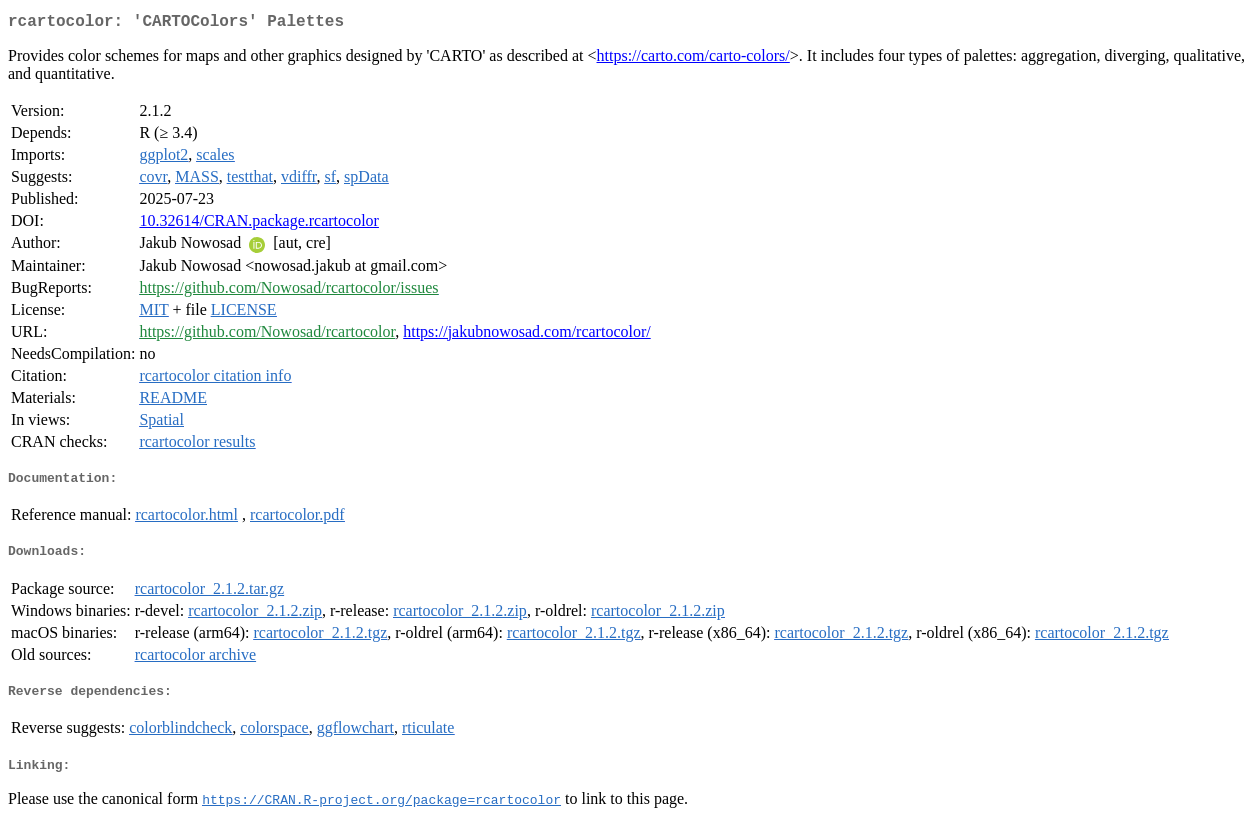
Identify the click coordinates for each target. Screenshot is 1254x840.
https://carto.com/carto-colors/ (693, 59)
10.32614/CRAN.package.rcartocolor (258, 224)
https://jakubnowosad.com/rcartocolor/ (527, 335)
